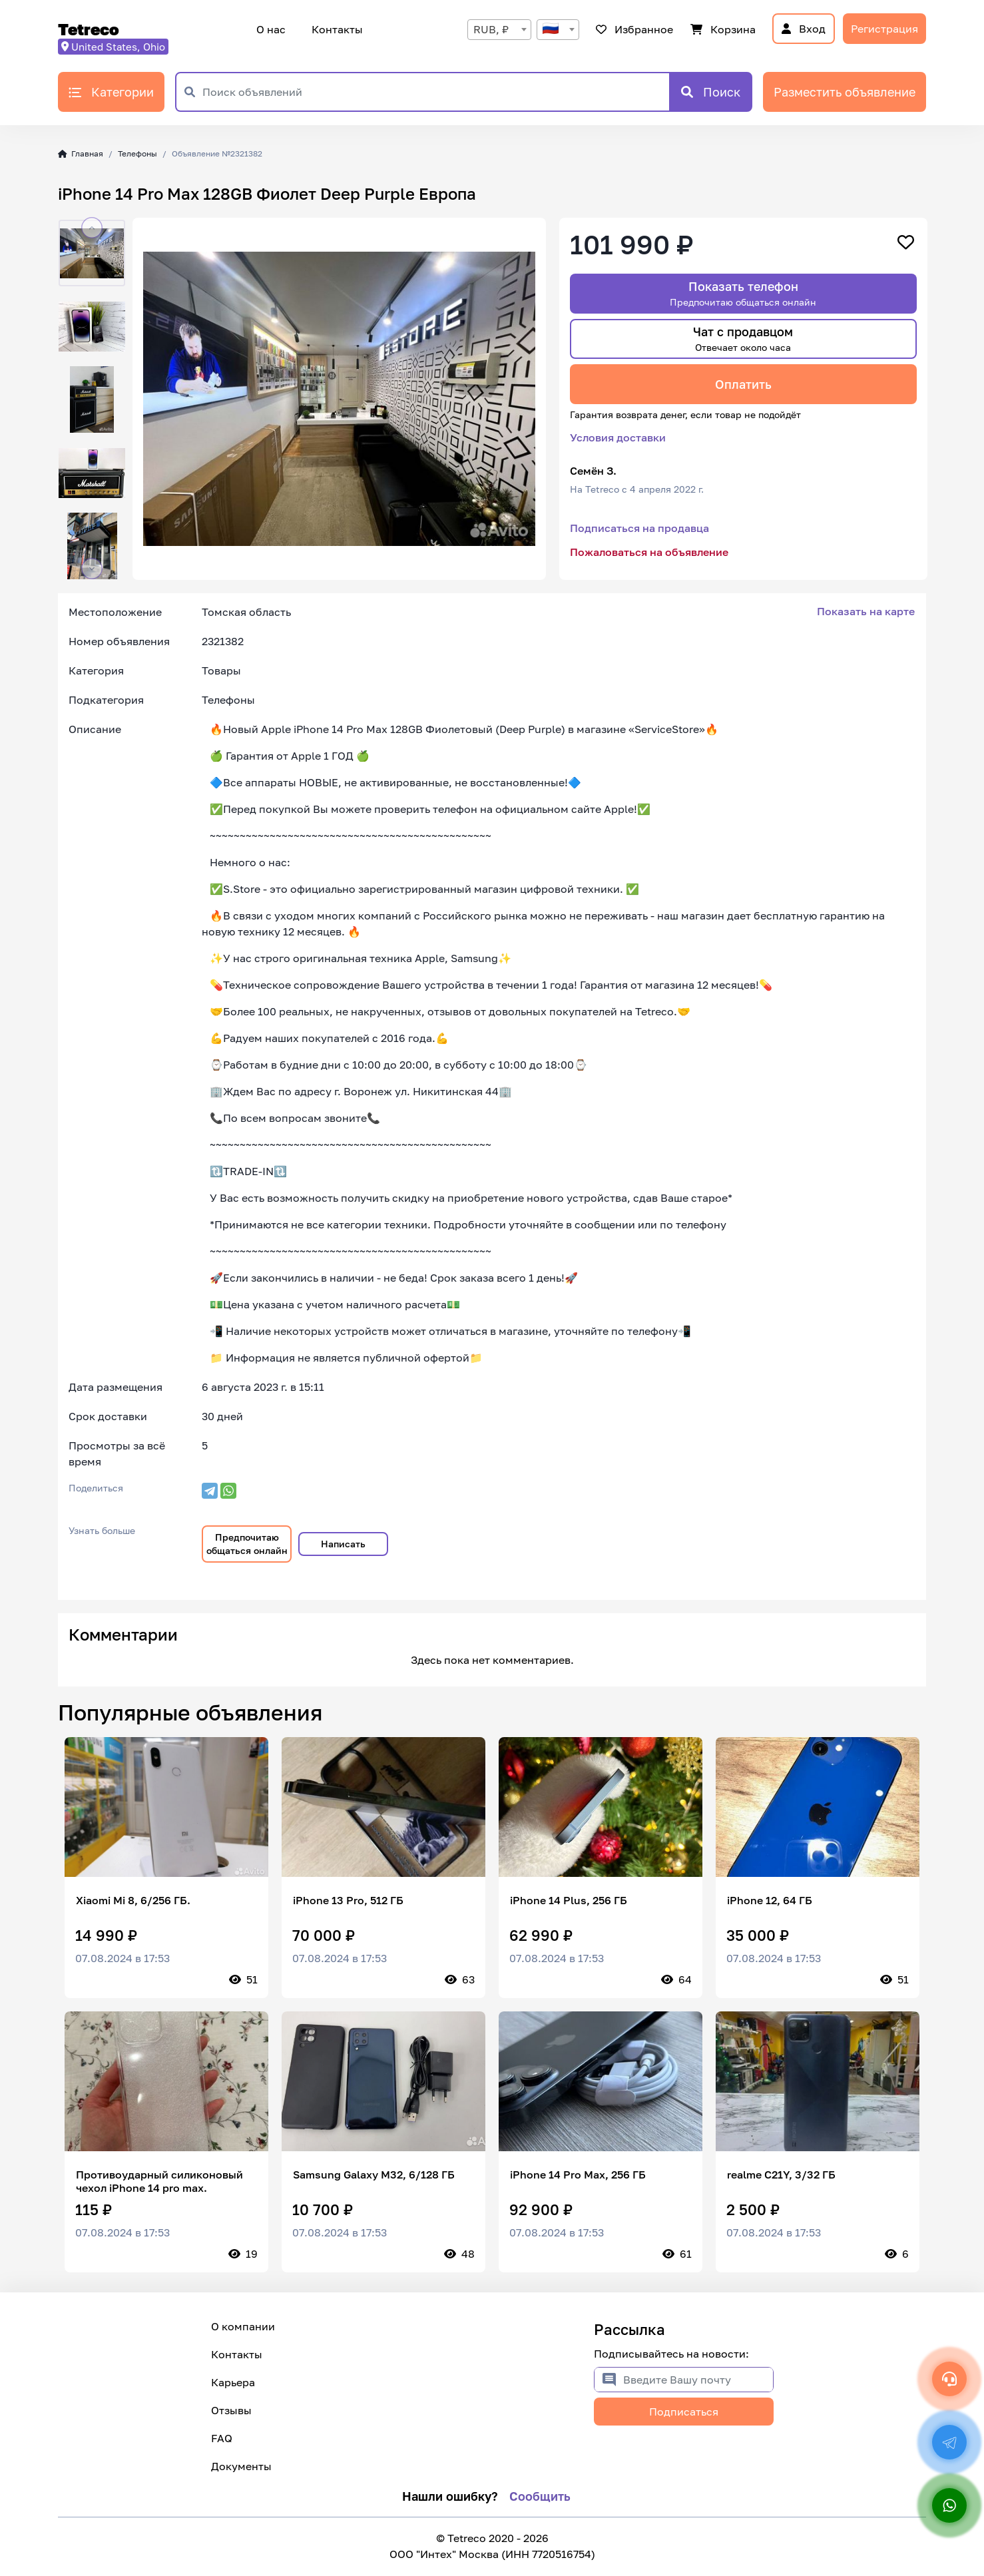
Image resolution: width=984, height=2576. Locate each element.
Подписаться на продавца (639, 528)
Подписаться (683, 2411)
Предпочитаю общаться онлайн (247, 1543)
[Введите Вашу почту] (698, 2380)
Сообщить (540, 2496)
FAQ (221, 2438)
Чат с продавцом (743, 338)
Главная (80, 153)
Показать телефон (743, 293)
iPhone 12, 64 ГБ (769, 1900)
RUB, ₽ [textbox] (491, 29)
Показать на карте (866, 611)
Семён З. (593, 470)
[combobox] (499, 29)
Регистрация (884, 28)
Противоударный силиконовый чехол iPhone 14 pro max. (159, 2181)
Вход (804, 28)
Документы (241, 2466)
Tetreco (88, 29)
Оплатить (743, 384)
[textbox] (558, 29)
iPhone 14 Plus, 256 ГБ (568, 1900)
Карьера (233, 2382)
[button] (92, 227)
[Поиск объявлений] (435, 92)
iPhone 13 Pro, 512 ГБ (348, 1900)
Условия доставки (618, 437)
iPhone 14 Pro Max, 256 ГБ (578, 2174)
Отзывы (231, 2410)
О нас (271, 29)
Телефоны (137, 153)
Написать (343, 1543)
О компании (243, 2326)
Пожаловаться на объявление (649, 552)
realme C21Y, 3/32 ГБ (781, 2174)
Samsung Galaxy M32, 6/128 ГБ (374, 2174)
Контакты (335, 29)
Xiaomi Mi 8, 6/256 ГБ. (133, 1900)
